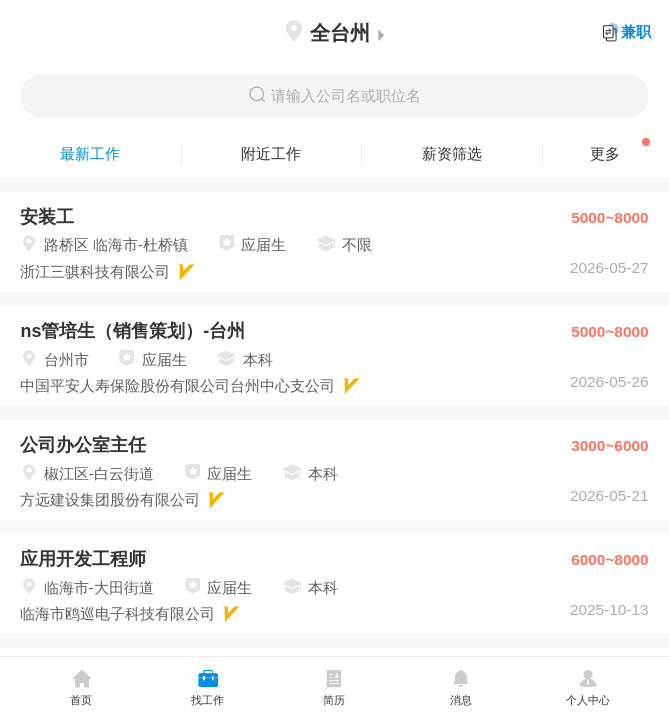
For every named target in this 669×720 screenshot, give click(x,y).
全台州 (334, 32)
